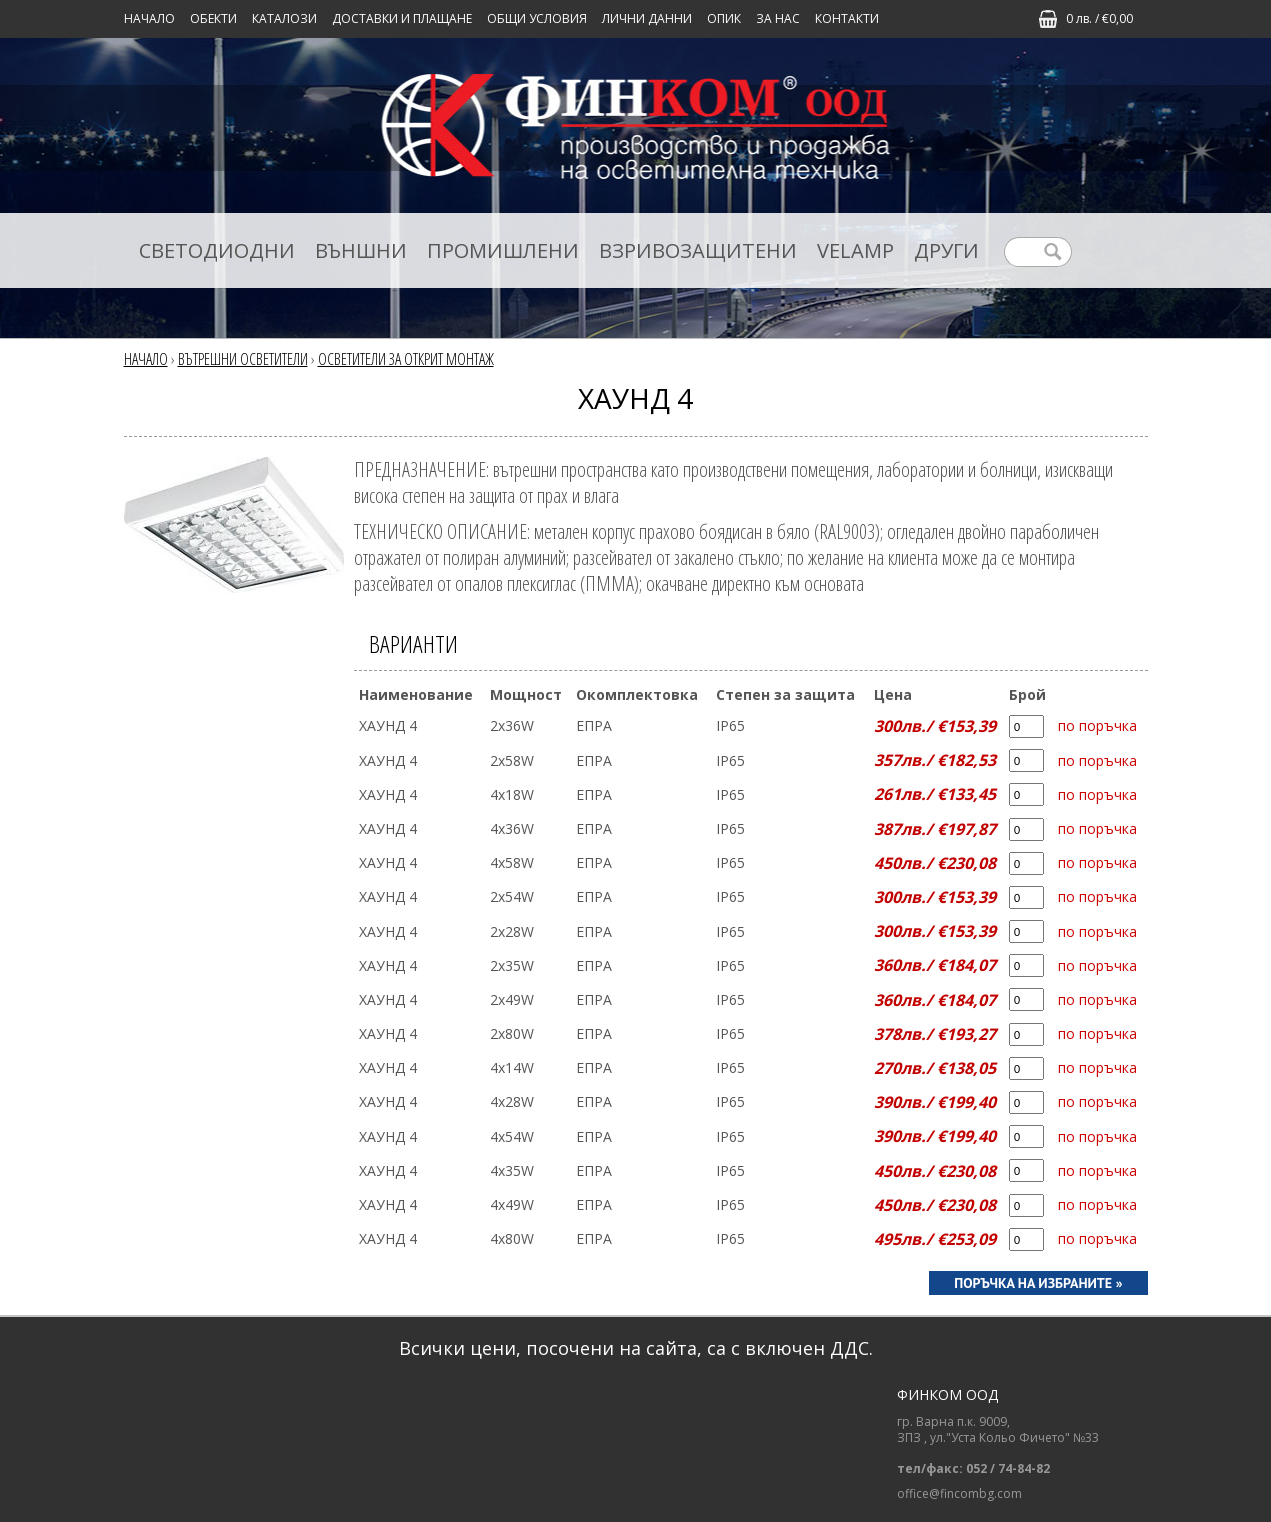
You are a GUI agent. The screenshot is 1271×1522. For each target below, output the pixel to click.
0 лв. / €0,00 (1099, 18)
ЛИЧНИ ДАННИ (647, 18)
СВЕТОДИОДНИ (217, 250)
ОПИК (724, 18)
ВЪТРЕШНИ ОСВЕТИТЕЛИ (243, 359)
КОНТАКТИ (847, 18)
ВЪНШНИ (361, 250)
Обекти (213, 18)
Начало (149, 18)
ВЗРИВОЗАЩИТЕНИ (698, 250)
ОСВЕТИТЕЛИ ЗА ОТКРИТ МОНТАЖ (406, 359)
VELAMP (855, 250)
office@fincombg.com (959, 1494)
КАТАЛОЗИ (284, 18)
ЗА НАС (778, 18)
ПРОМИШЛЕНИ (503, 250)
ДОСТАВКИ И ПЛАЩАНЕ (402, 18)
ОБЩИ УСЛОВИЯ (537, 18)
